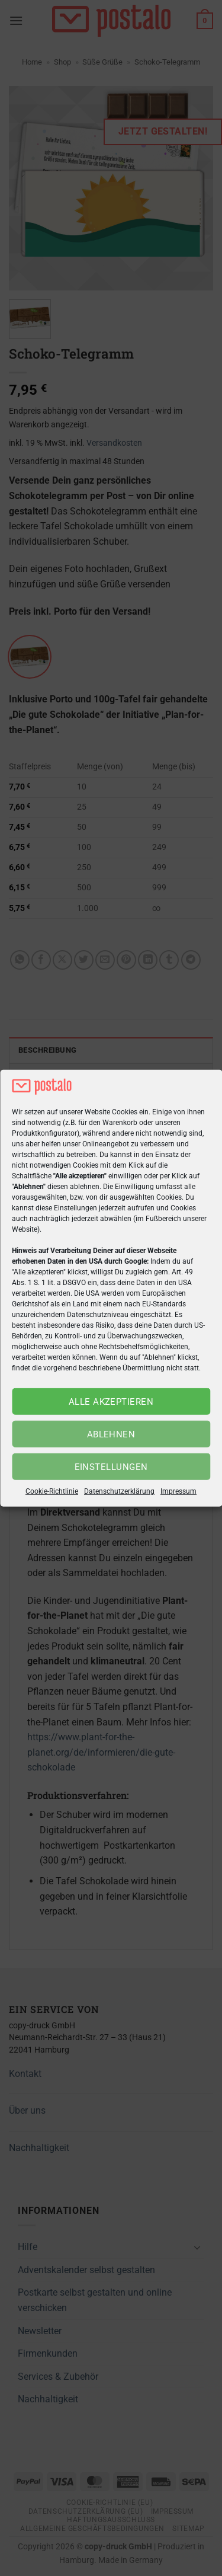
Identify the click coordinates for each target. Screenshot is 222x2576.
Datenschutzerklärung (119, 1491)
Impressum (178, 1491)
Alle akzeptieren (111, 1401)
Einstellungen (111, 1467)
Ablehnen (111, 1434)
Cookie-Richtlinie (51, 1491)
